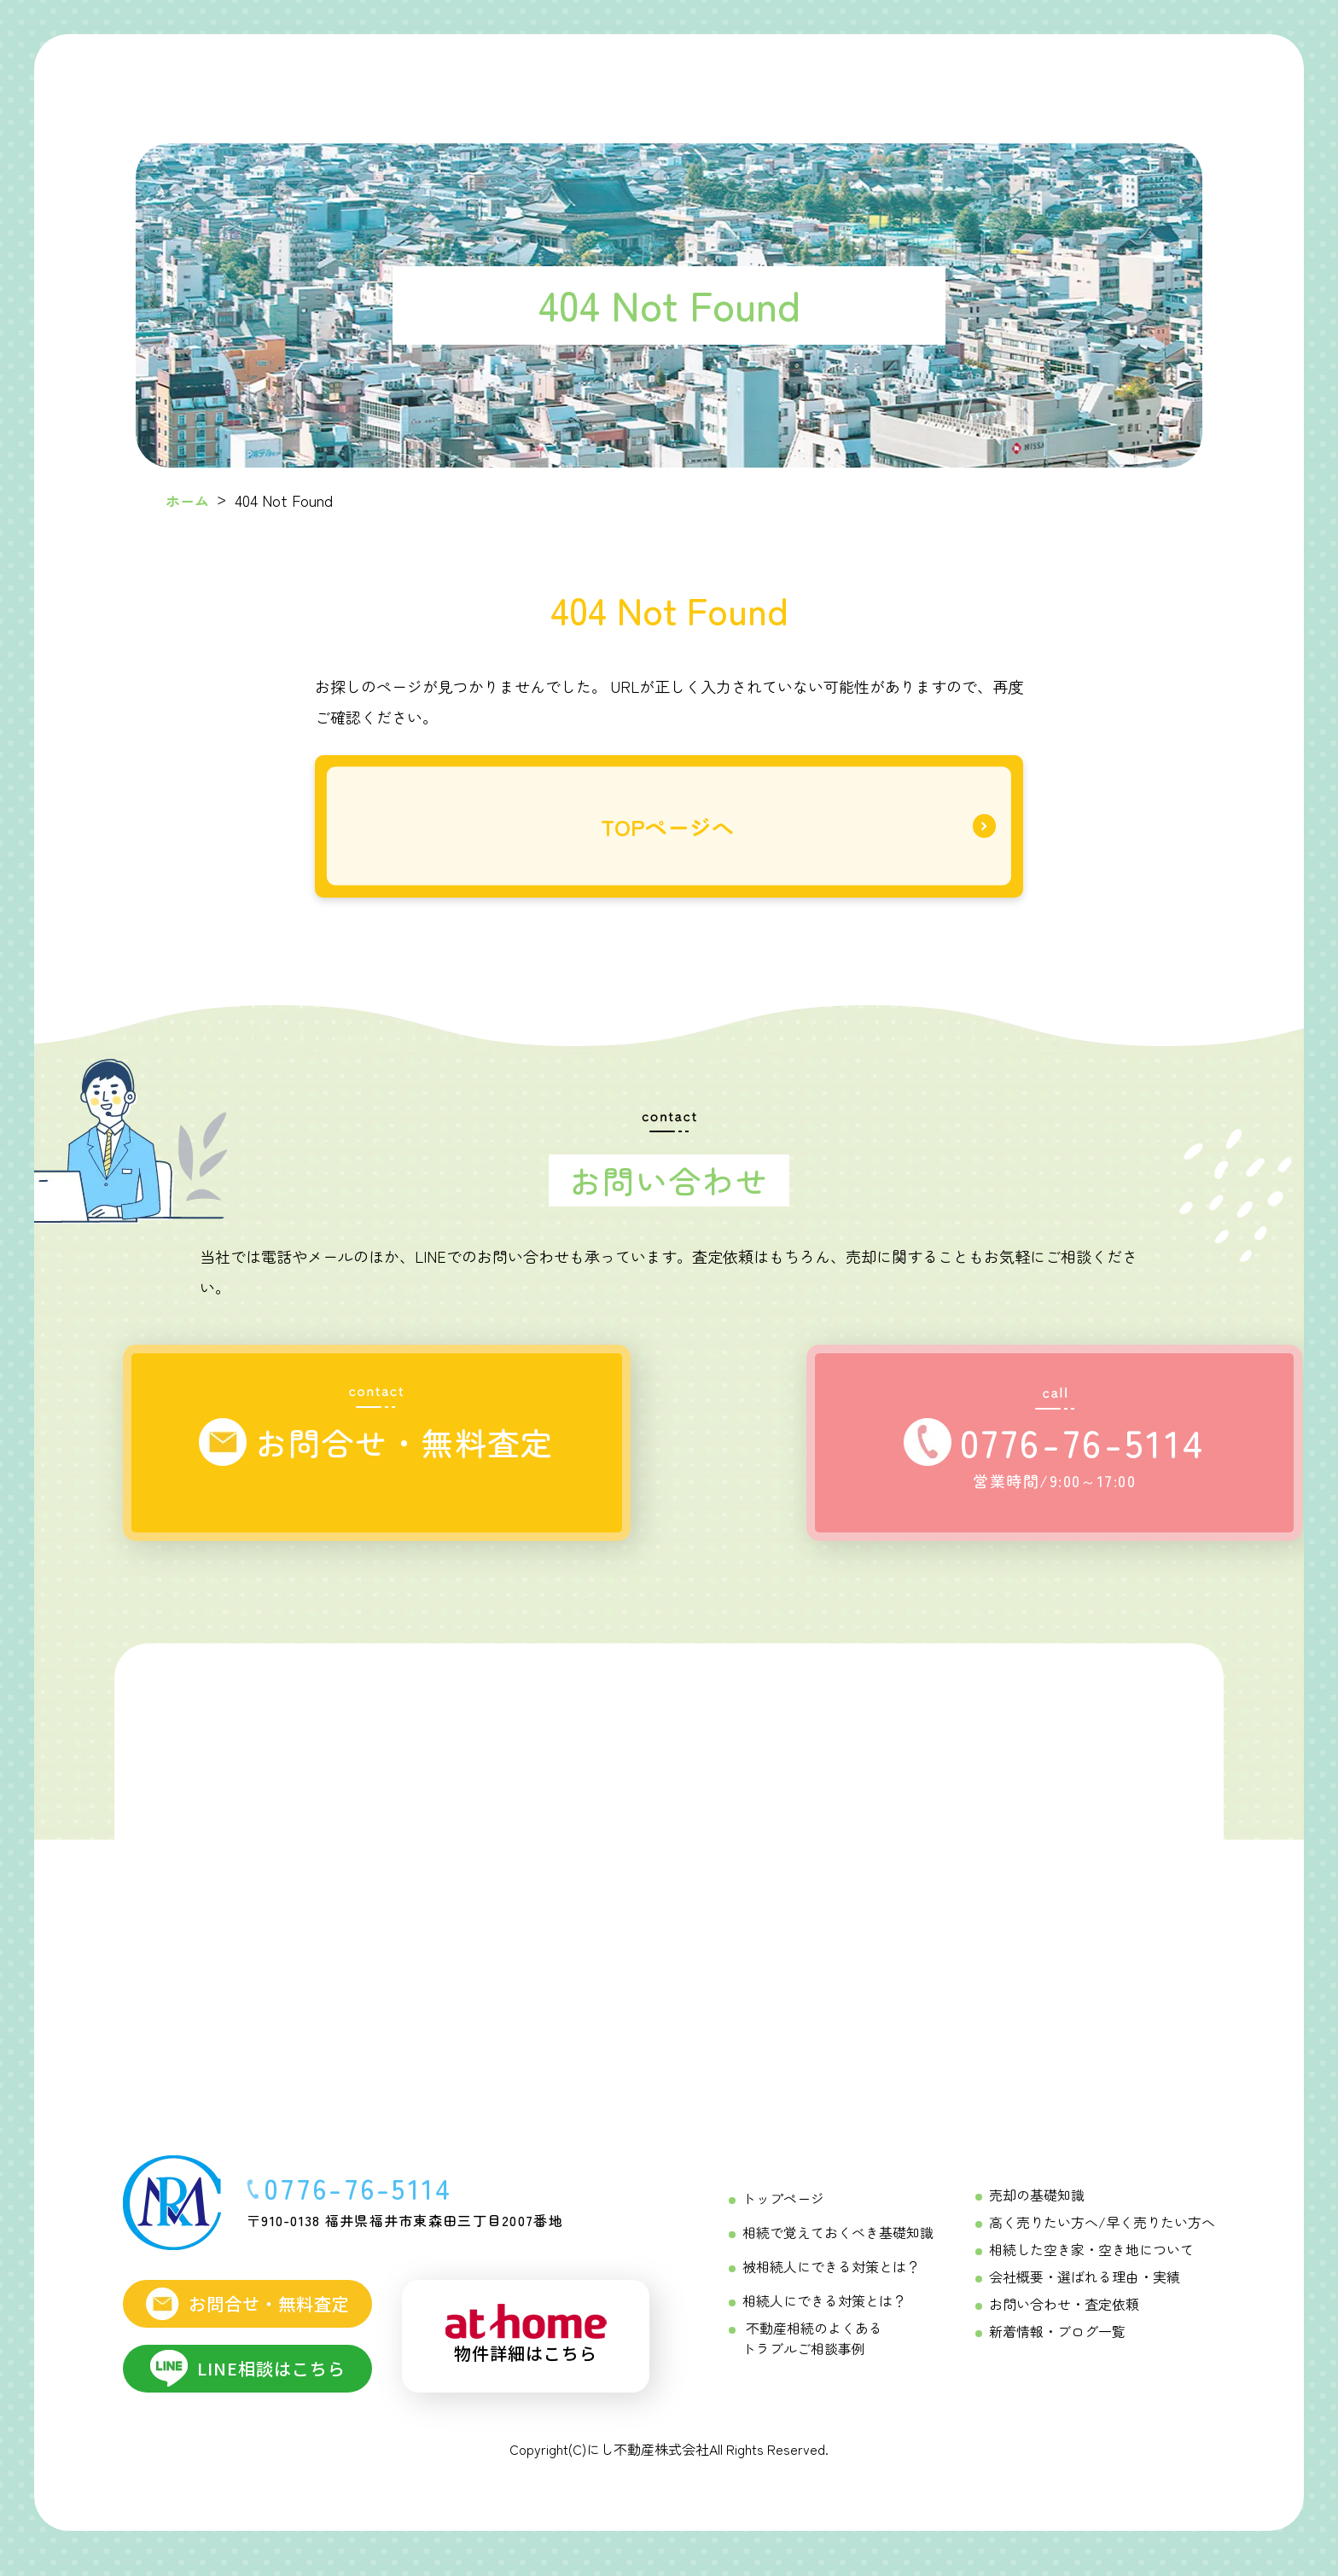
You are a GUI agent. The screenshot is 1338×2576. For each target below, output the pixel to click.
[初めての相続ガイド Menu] (463, 76)
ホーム (189, 500)
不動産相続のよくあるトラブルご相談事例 (812, 2349)
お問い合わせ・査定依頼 (1064, 2315)
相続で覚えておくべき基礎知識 (838, 2243)
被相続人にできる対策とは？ (831, 2277)
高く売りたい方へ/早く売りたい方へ (1102, 2233)
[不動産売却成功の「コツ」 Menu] (830, 76)
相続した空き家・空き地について (1091, 2260)
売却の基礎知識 (1037, 2205)
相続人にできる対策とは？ (824, 2311)
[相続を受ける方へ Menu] (709, 76)
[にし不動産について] (1052, 76)
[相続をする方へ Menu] (588, 76)
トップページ (783, 2209)
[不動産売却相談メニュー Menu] (939, 76)
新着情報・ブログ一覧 (1057, 2342)
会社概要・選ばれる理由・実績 (1084, 2287)
